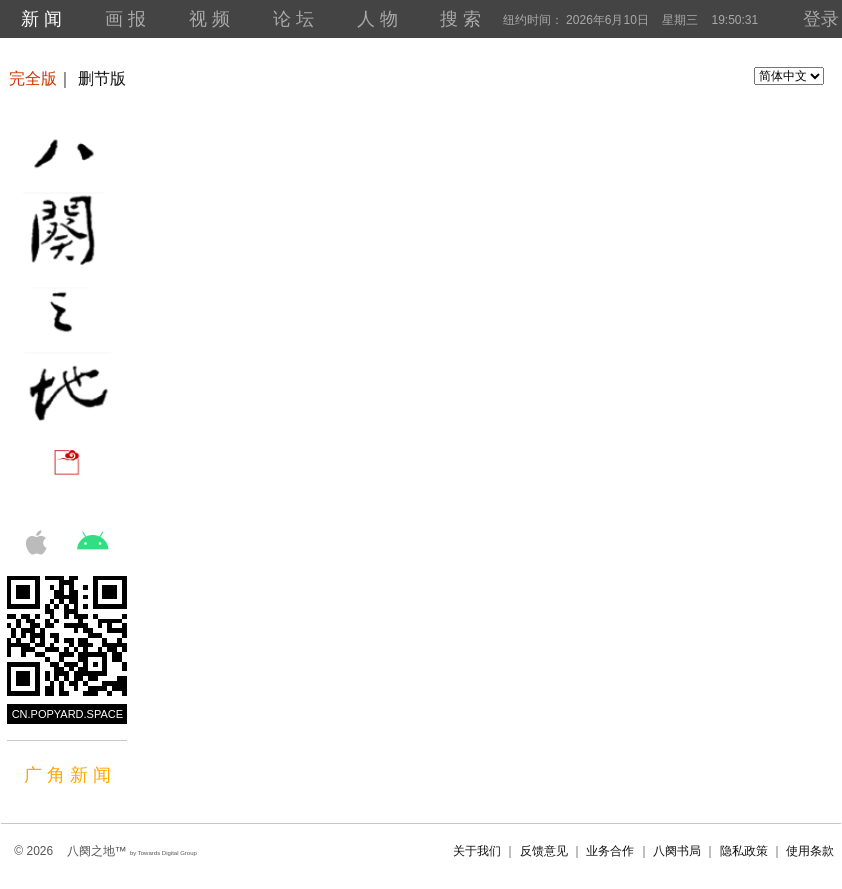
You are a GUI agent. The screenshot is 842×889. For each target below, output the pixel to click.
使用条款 (810, 851)
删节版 (102, 78)
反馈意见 (544, 851)
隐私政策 (744, 851)
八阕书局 (677, 851)
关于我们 (477, 851)
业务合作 (610, 851)
